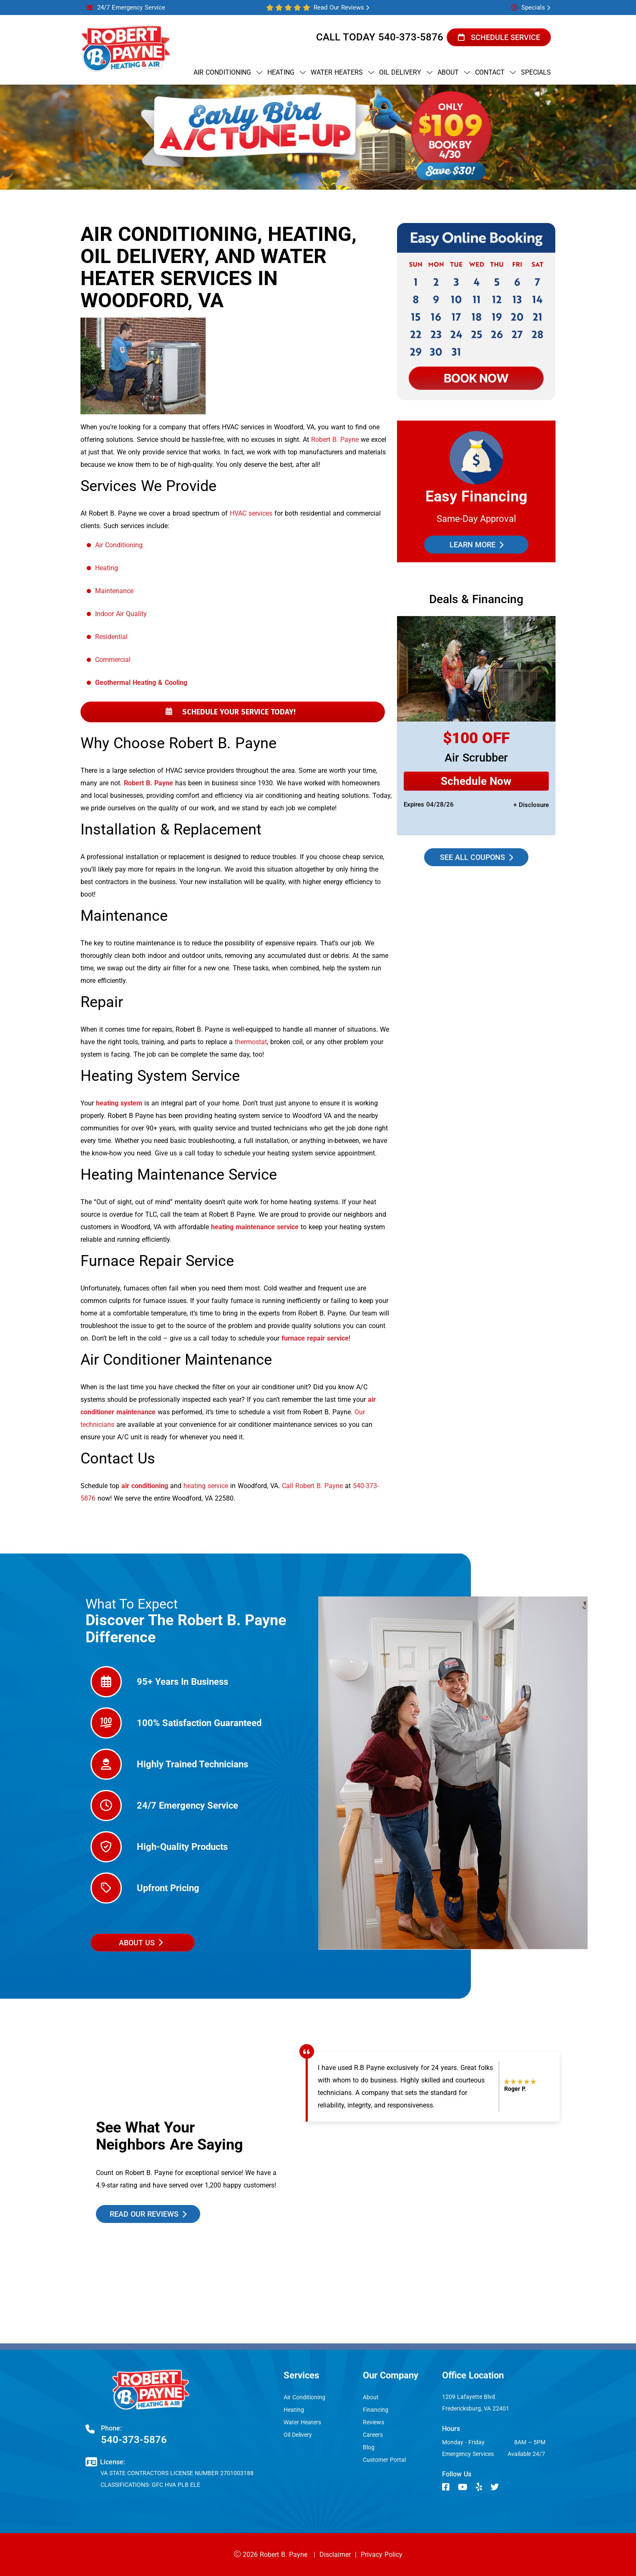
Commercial (113, 660)
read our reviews (148, 2214)
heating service (206, 1486)
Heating (106, 568)
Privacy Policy (381, 2554)
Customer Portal (384, 2459)
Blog (369, 2447)
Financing (375, 2409)
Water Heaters (302, 2422)
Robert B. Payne (335, 440)
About (371, 2397)
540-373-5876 (410, 37)
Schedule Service (499, 37)
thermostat (251, 1042)
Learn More (476, 544)
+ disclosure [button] (531, 805)
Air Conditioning (119, 545)
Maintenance (114, 591)
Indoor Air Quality (121, 614)
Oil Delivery (298, 2434)
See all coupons (476, 857)
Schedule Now (476, 781)
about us (140, 1942)
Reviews (373, 2422)
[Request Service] (476, 781)
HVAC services (251, 513)
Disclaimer (335, 2554)
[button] (499, 37)
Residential (111, 637)
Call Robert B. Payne (312, 1486)
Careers (373, 2434)
